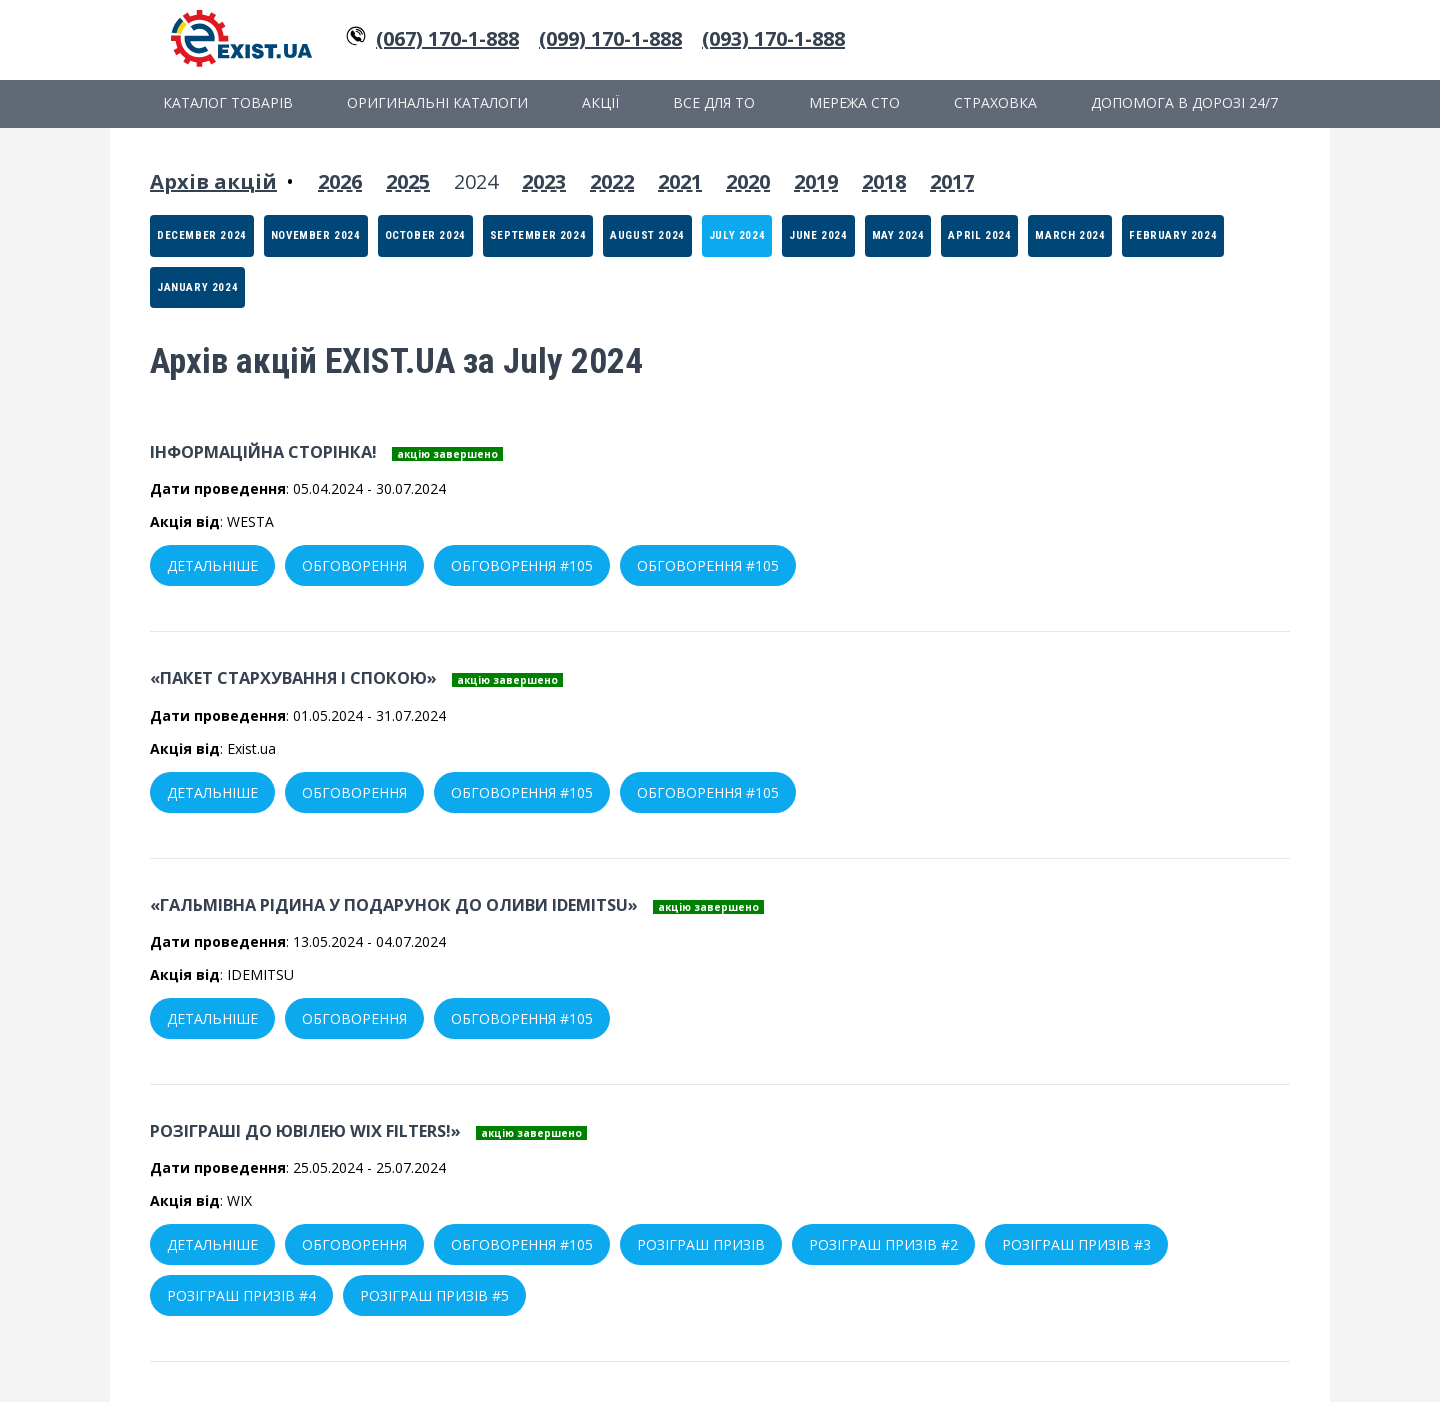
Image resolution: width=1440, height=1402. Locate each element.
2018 (884, 181)
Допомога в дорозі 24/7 (1184, 102)
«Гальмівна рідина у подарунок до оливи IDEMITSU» (394, 905)
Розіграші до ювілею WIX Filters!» (305, 1131)
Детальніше (212, 565)
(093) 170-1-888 (773, 38)
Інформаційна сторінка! (263, 452)
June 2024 (818, 235)
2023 (544, 181)
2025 (408, 181)
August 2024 (647, 235)
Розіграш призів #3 (1076, 1244)
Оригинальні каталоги (437, 102)
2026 (340, 181)
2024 (476, 181)
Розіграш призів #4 (241, 1295)
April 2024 (979, 235)
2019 (816, 181)
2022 (612, 181)
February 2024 (1173, 235)
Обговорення (354, 565)
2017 (952, 181)
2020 (748, 181)
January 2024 (197, 287)
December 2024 (202, 235)
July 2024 (737, 235)
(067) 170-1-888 (447, 38)
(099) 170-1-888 (610, 38)
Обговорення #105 (522, 565)
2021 (680, 181)
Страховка (995, 102)
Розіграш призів (701, 1244)
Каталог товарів (228, 102)
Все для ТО (714, 102)
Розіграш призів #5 (434, 1295)
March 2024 (1070, 235)
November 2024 (316, 235)
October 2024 (425, 235)
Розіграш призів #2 (883, 1244)
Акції (600, 102)
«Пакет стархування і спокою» (293, 678)
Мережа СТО (854, 102)
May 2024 (898, 235)
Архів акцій (213, 181)
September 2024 (538, 235)
